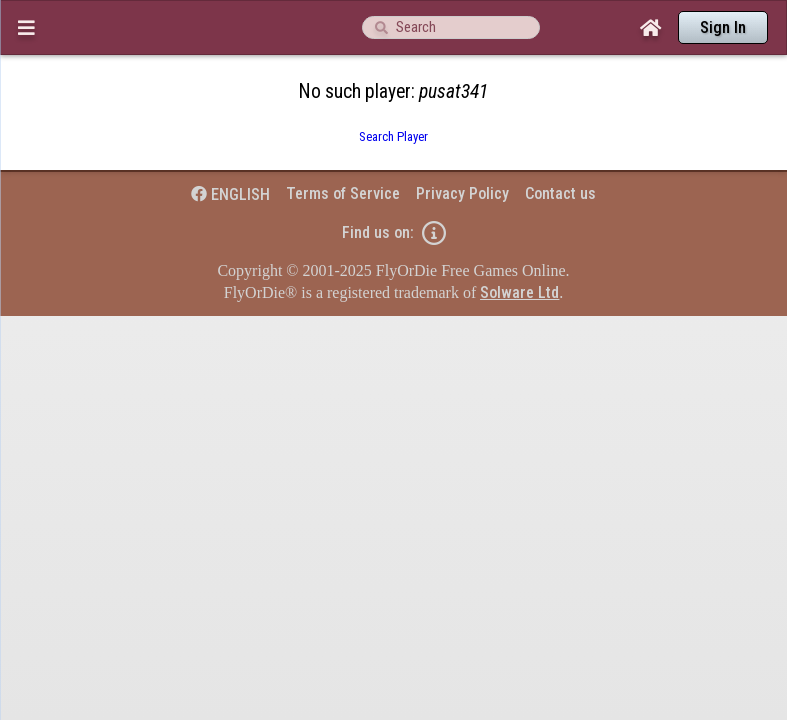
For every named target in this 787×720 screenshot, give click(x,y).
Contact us (560, 154)
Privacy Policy (462, 154)
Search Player (393, 97)
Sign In (723, 27)
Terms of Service (343, 154)
